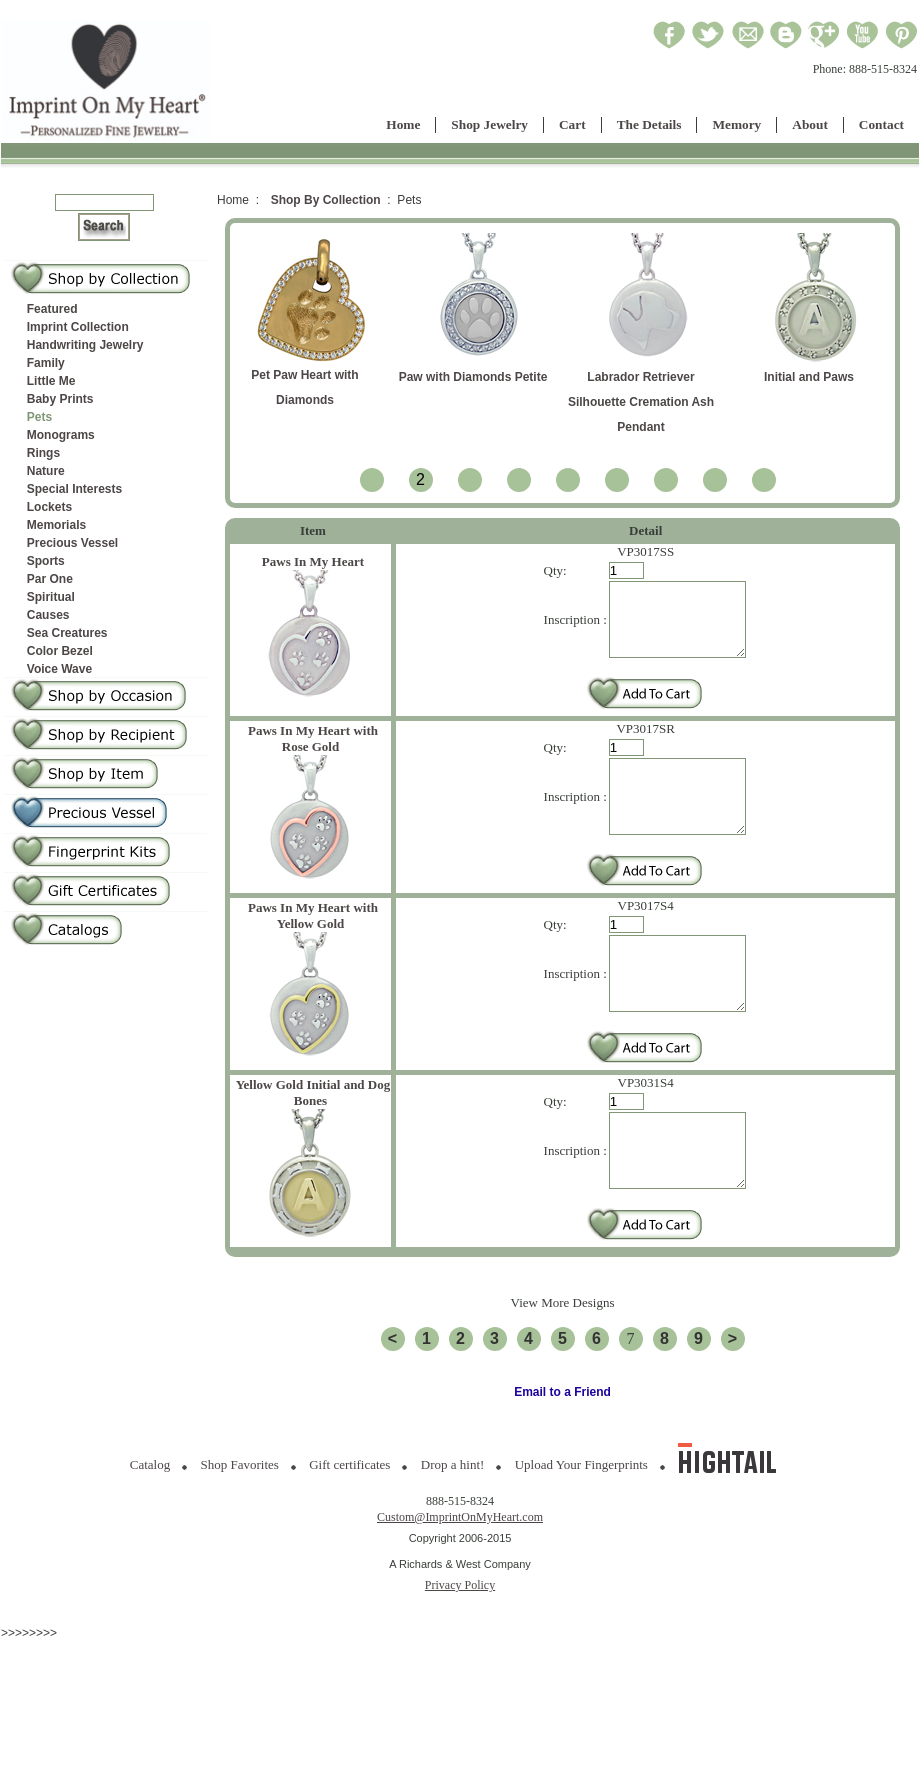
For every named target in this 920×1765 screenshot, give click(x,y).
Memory (736, 124)
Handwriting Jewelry (85, 345)
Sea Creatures (67, 633)
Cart (572, 124)
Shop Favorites (240, 1524)
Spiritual (51, 597)
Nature (46, 471)
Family (46, 363)
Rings (43, 453)
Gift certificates (349, 1524)
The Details (649, 124)
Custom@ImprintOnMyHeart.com (460, 1577)
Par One (50, 579)
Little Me (51, 381)
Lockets (49, 507)
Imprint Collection (78, 327)
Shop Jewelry (489, 124)
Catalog (150, 1524)
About (810, 124)
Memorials (56, 525)
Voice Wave (59, 669)
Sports (46, 561)
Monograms (61, 435)
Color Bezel (60, 651)
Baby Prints (60, 399)
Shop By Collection (326, 200)
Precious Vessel (72, 543)
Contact (881, 124)
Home (403, 124)
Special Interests (74, 489)
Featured (52, 309)
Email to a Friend (562, 1452)
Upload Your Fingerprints (581, 1524)
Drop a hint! (453, 1524)
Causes (48, 615)
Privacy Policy (460, 1645)
